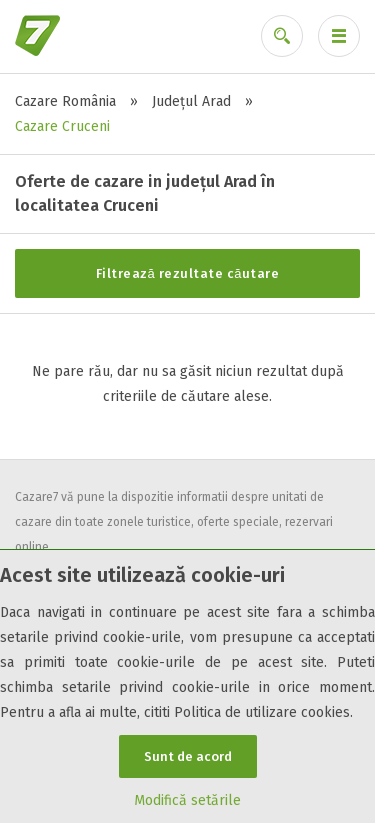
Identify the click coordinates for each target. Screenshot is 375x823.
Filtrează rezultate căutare (188, 273)
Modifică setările (187, 800)
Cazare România (65, 101)
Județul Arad (191, 101)
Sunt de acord (188, 756)
